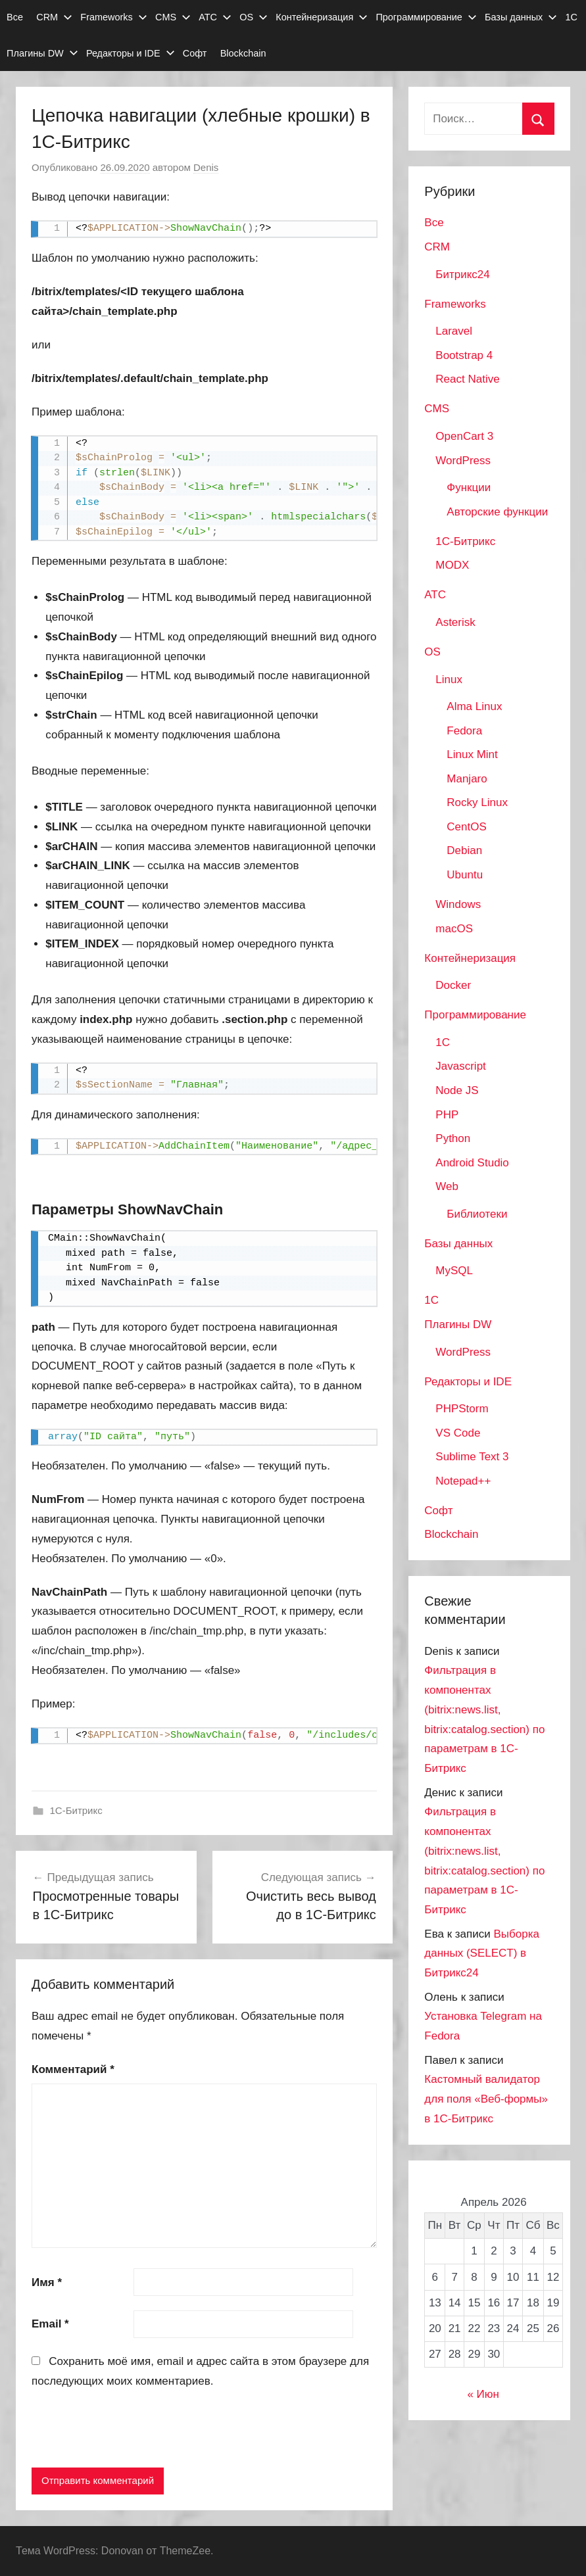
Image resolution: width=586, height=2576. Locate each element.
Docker (453, 985)
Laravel (453, 331)
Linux (448, 679)
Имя (47, 2282)
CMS (173, 17)
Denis (205, 167)
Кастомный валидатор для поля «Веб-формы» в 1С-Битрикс (486, 2099)
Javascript (460, 1066)
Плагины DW (42, 53)
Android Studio (472, 1163)
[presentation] (132, 2430)
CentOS (466, 827)
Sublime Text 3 (471, 1456)
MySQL (454, 1270)
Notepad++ (463, 1481)
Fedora (464, 731)
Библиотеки (477, 1214)
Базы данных (521, 17)
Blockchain (243, 53)
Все (15, 17)
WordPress (463, 460)
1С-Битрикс (76, 1810)
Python (452, 1138)
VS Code (457, 1433)
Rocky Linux (477, 802)
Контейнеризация (322, 17)
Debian (464, 850)
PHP (446, 1115)
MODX (452, 565)
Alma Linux (474, 706)
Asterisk (455, 622)
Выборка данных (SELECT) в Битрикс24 (481, 1954)
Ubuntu (465, 875)
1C (442, 1042)
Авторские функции (497, 512)
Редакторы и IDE (130, 53)
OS (253, 17)
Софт (195, 53)
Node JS (456, 1090)
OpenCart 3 (464, 436)
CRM (54, 17)
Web (446, 1186)
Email (50, 2324)
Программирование (426, 17)
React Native (467, 379)
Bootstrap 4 (464, 355)
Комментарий (73, 2069)
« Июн (483, 2394)
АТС (215, 17)
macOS (454, 928)
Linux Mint (472, 754)
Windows (458, 904)
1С (571, 17)
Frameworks (113, 17)
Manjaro (467, 779)
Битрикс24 (462, 274)
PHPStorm (461, 1408)
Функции (469, 487)
